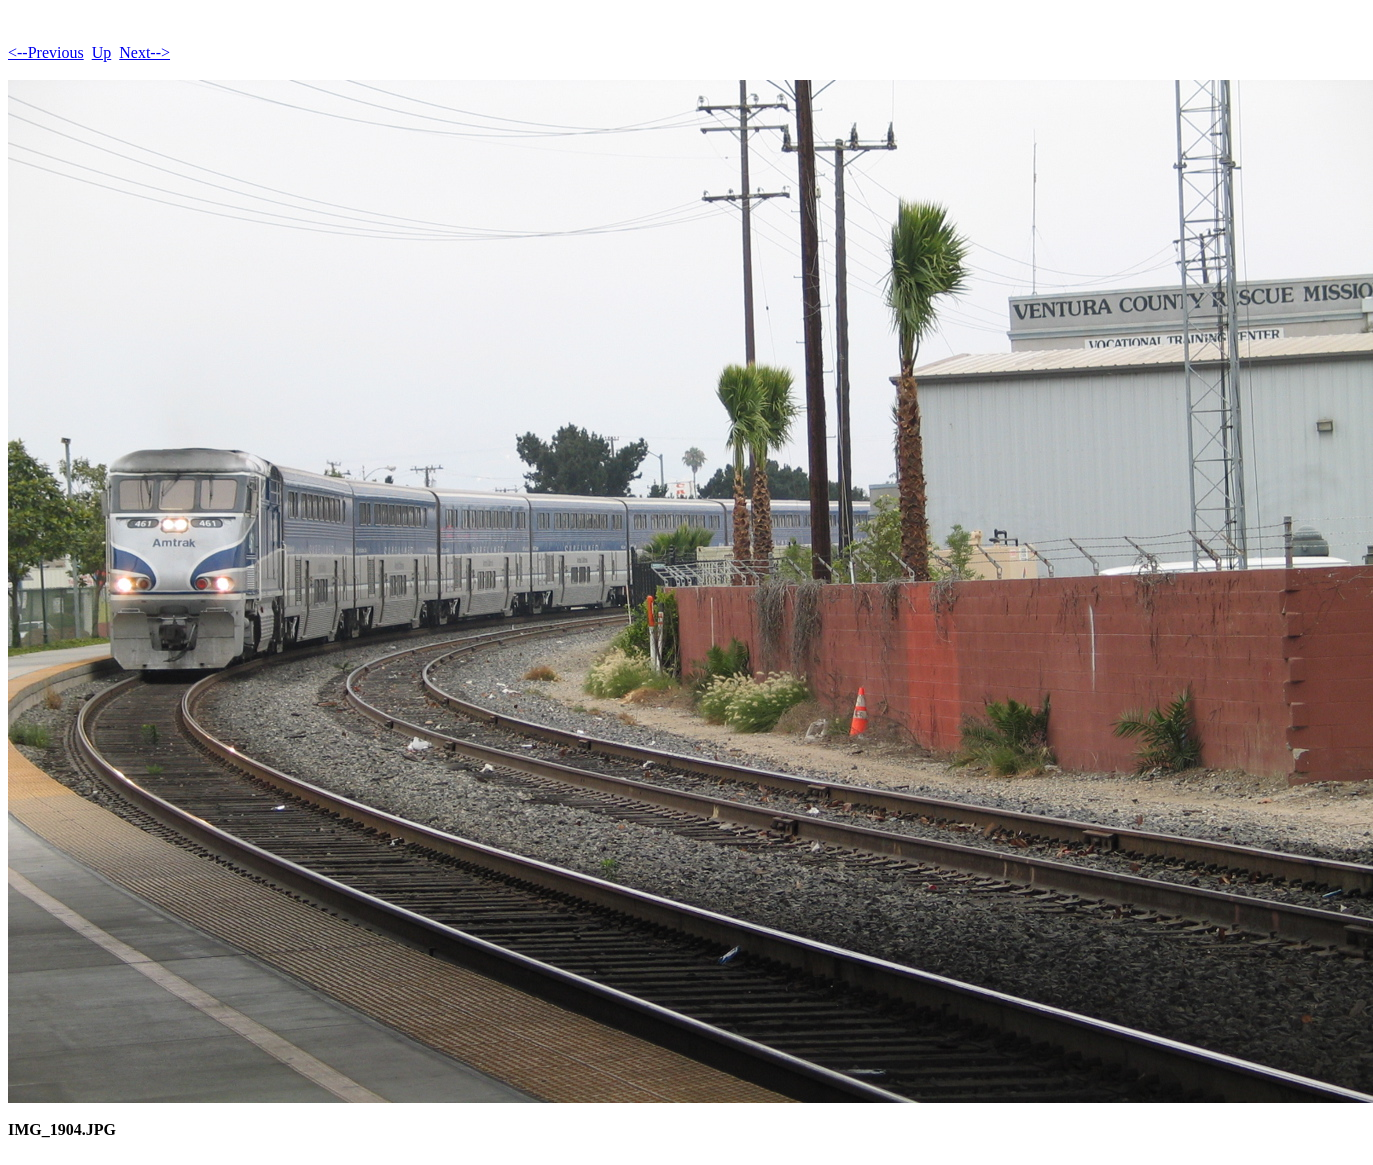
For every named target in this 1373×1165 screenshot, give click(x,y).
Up (102, 52)
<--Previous (46, 52)
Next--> (144, 52)
